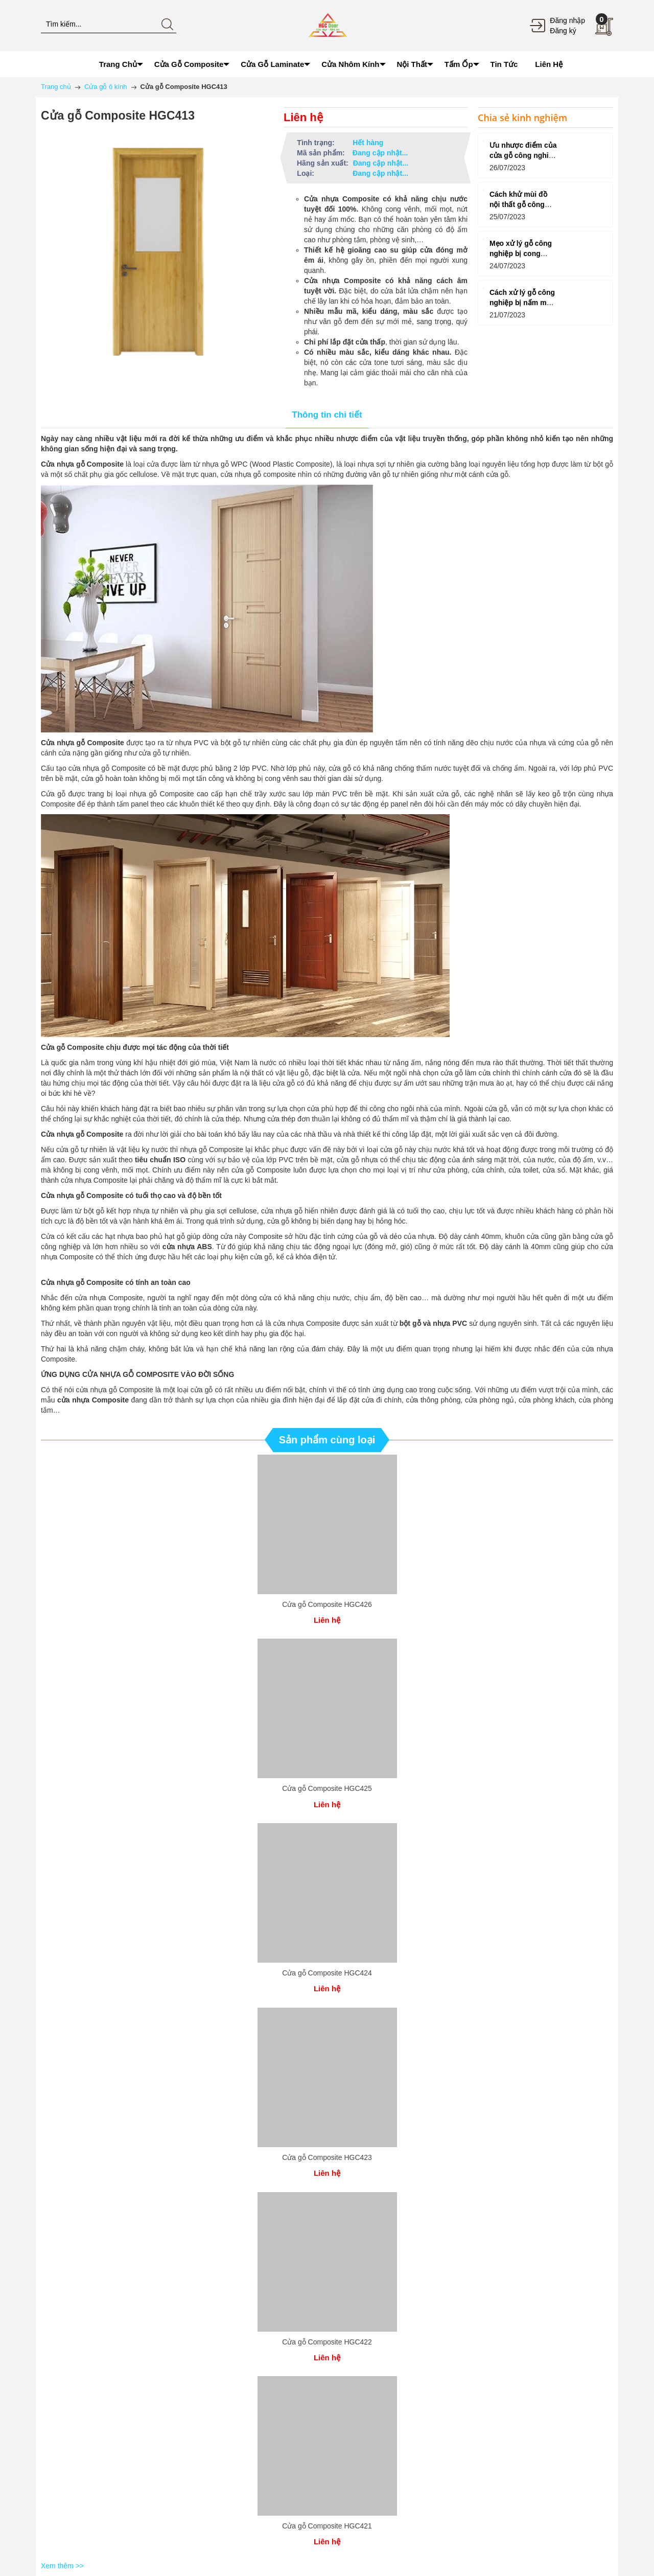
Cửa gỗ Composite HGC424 (327, 1973)
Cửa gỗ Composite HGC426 (327, 1604)
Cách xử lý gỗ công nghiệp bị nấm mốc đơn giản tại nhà (522, 302)
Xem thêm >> (62, 2566)
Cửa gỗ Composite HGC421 (327, 2526)
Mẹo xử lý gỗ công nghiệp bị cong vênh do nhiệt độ (520, 253)
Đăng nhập (567, 20)
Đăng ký (563, 31)
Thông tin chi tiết (327, 415)
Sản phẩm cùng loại (327, 1439)
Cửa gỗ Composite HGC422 (327, 2342)
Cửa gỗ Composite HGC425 (327, 1788)
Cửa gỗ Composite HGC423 (327, 2157)
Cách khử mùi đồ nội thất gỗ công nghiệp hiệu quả (518, 204)
